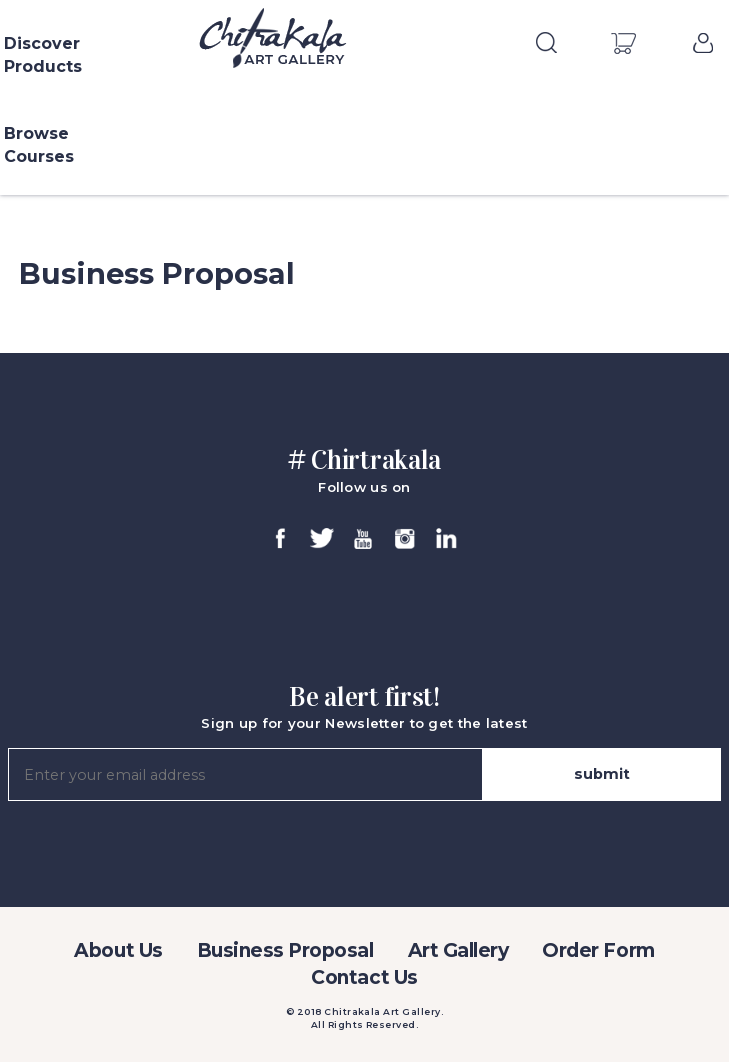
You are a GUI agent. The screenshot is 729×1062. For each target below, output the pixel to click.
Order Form (598, 950)
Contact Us (364, 977)
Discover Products (43, 55)
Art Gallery (458, 950)
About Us (118, 950)
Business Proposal (285, 950)
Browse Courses (39, 145)
